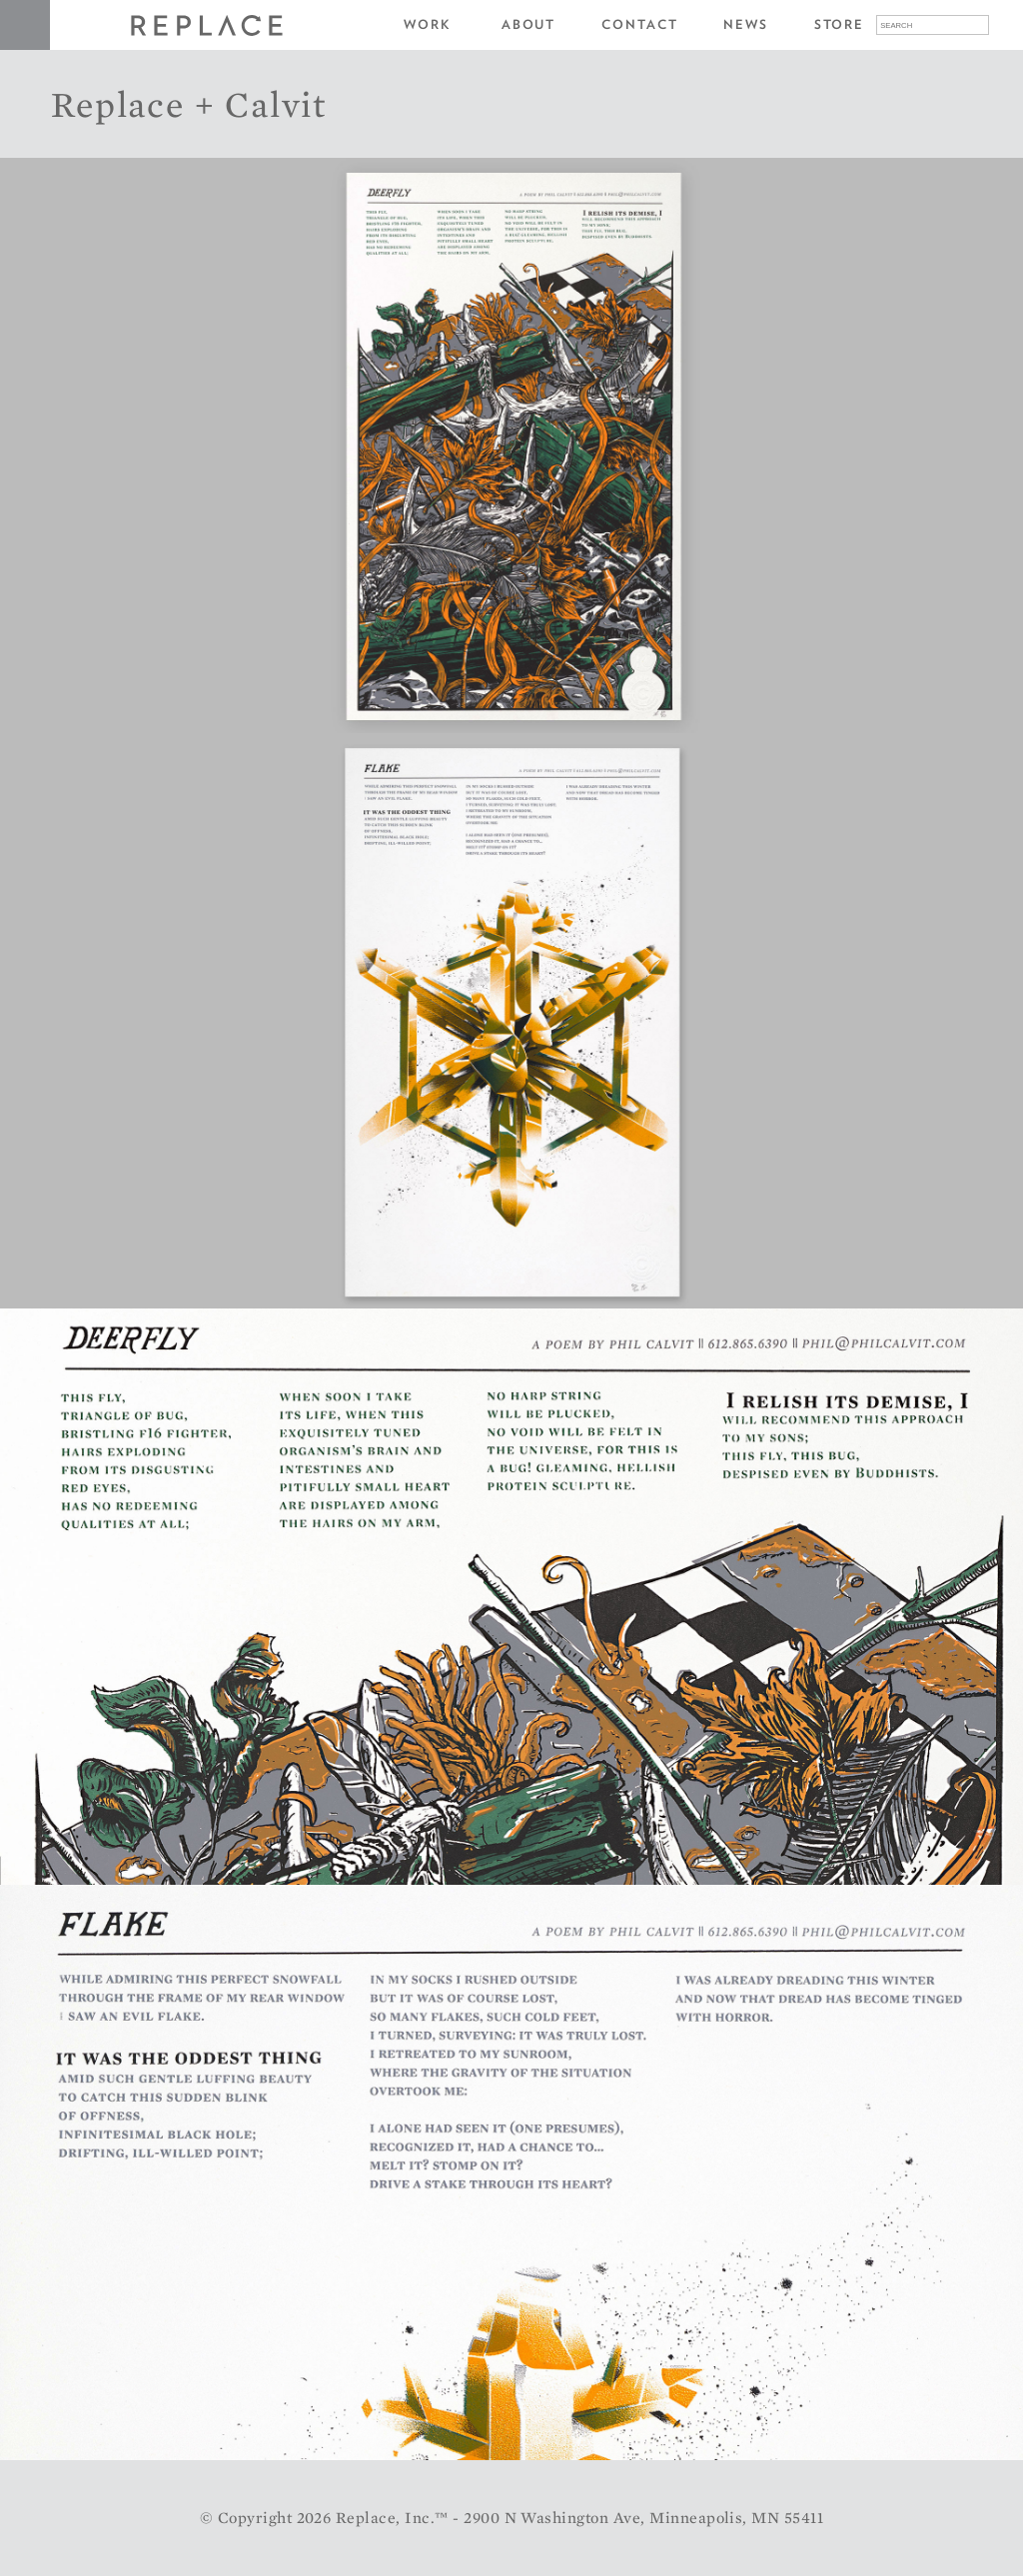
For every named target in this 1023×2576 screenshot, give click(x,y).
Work (428, 24)
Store (839, 24)
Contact (639, 24)
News (745, 24)
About (529, 24)
